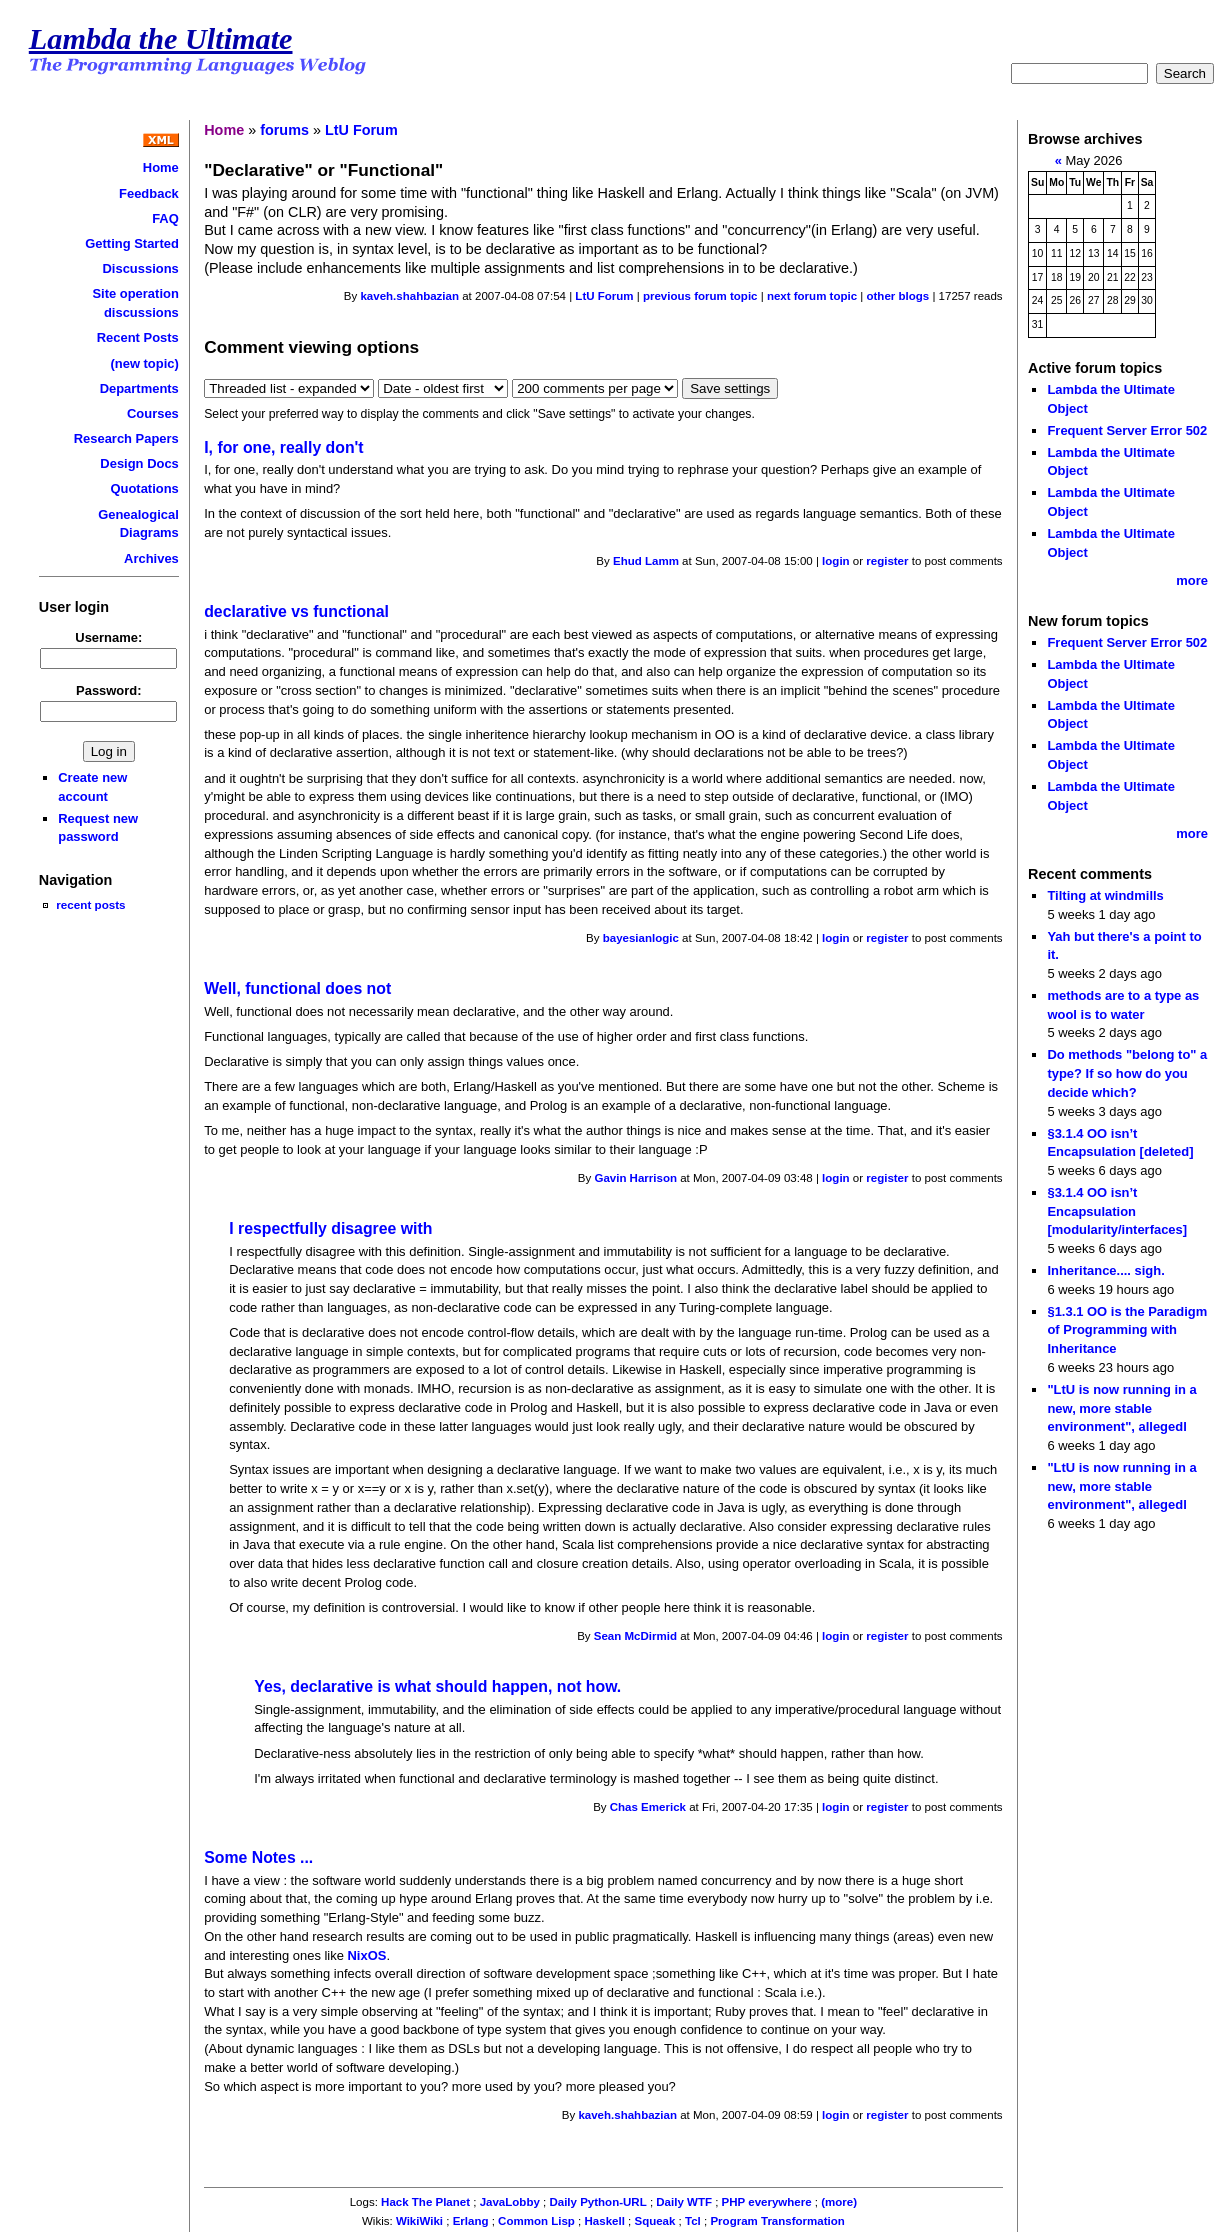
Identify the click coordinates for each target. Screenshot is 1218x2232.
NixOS (367, 1955)
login (836, 561)
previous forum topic (700, 296)
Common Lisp (536, 2221)
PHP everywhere (767, 2202)
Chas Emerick (648, 1807)
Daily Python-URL (597, 2202)
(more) (839, 2202)
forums (284, 130)
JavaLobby (510, 2202)
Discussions (141, 268)
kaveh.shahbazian (409, 296)
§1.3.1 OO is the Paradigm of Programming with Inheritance (1127, 1330)
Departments (139, 388)
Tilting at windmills (1105, 895)
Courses (153, 413)
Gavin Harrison (635, 1178)
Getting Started (132, 243)
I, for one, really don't (283, 447)
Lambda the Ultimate (161, 39)
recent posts (90, 904)
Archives (151, 558)
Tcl (693, 2221)
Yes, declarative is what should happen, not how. (437, 1686)
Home (161, 167)
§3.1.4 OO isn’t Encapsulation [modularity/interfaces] (1117, 1211)
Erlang (471, 2221)
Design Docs (139, 463)
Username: (108, 637)
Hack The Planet (425, 2202)
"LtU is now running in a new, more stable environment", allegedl (1121, 1408)
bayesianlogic (641, 938)
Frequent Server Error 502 (1127, 430)
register (887, 561)
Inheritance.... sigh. (1105, 1270)
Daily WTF (684, 2202)
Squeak (654, 2221)
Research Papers (126, 438)
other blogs (897, 296)
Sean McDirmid (635, 1636)
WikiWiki (419, 2221)
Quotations (144, 488)
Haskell (605, 2221)
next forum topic (812, 296)
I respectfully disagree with (330, 1228)
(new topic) (144, 363)
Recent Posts (138, 337)
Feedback (149, 193)
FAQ (165, 218)
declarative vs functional (296, 611)
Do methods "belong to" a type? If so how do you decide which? (1127, 1073)
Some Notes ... (258, 1857)
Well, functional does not (297, 988)
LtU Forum (361, 130)
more (1192, 580)
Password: (109, 690)
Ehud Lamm (646, 561)
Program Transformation (777, 2221)
